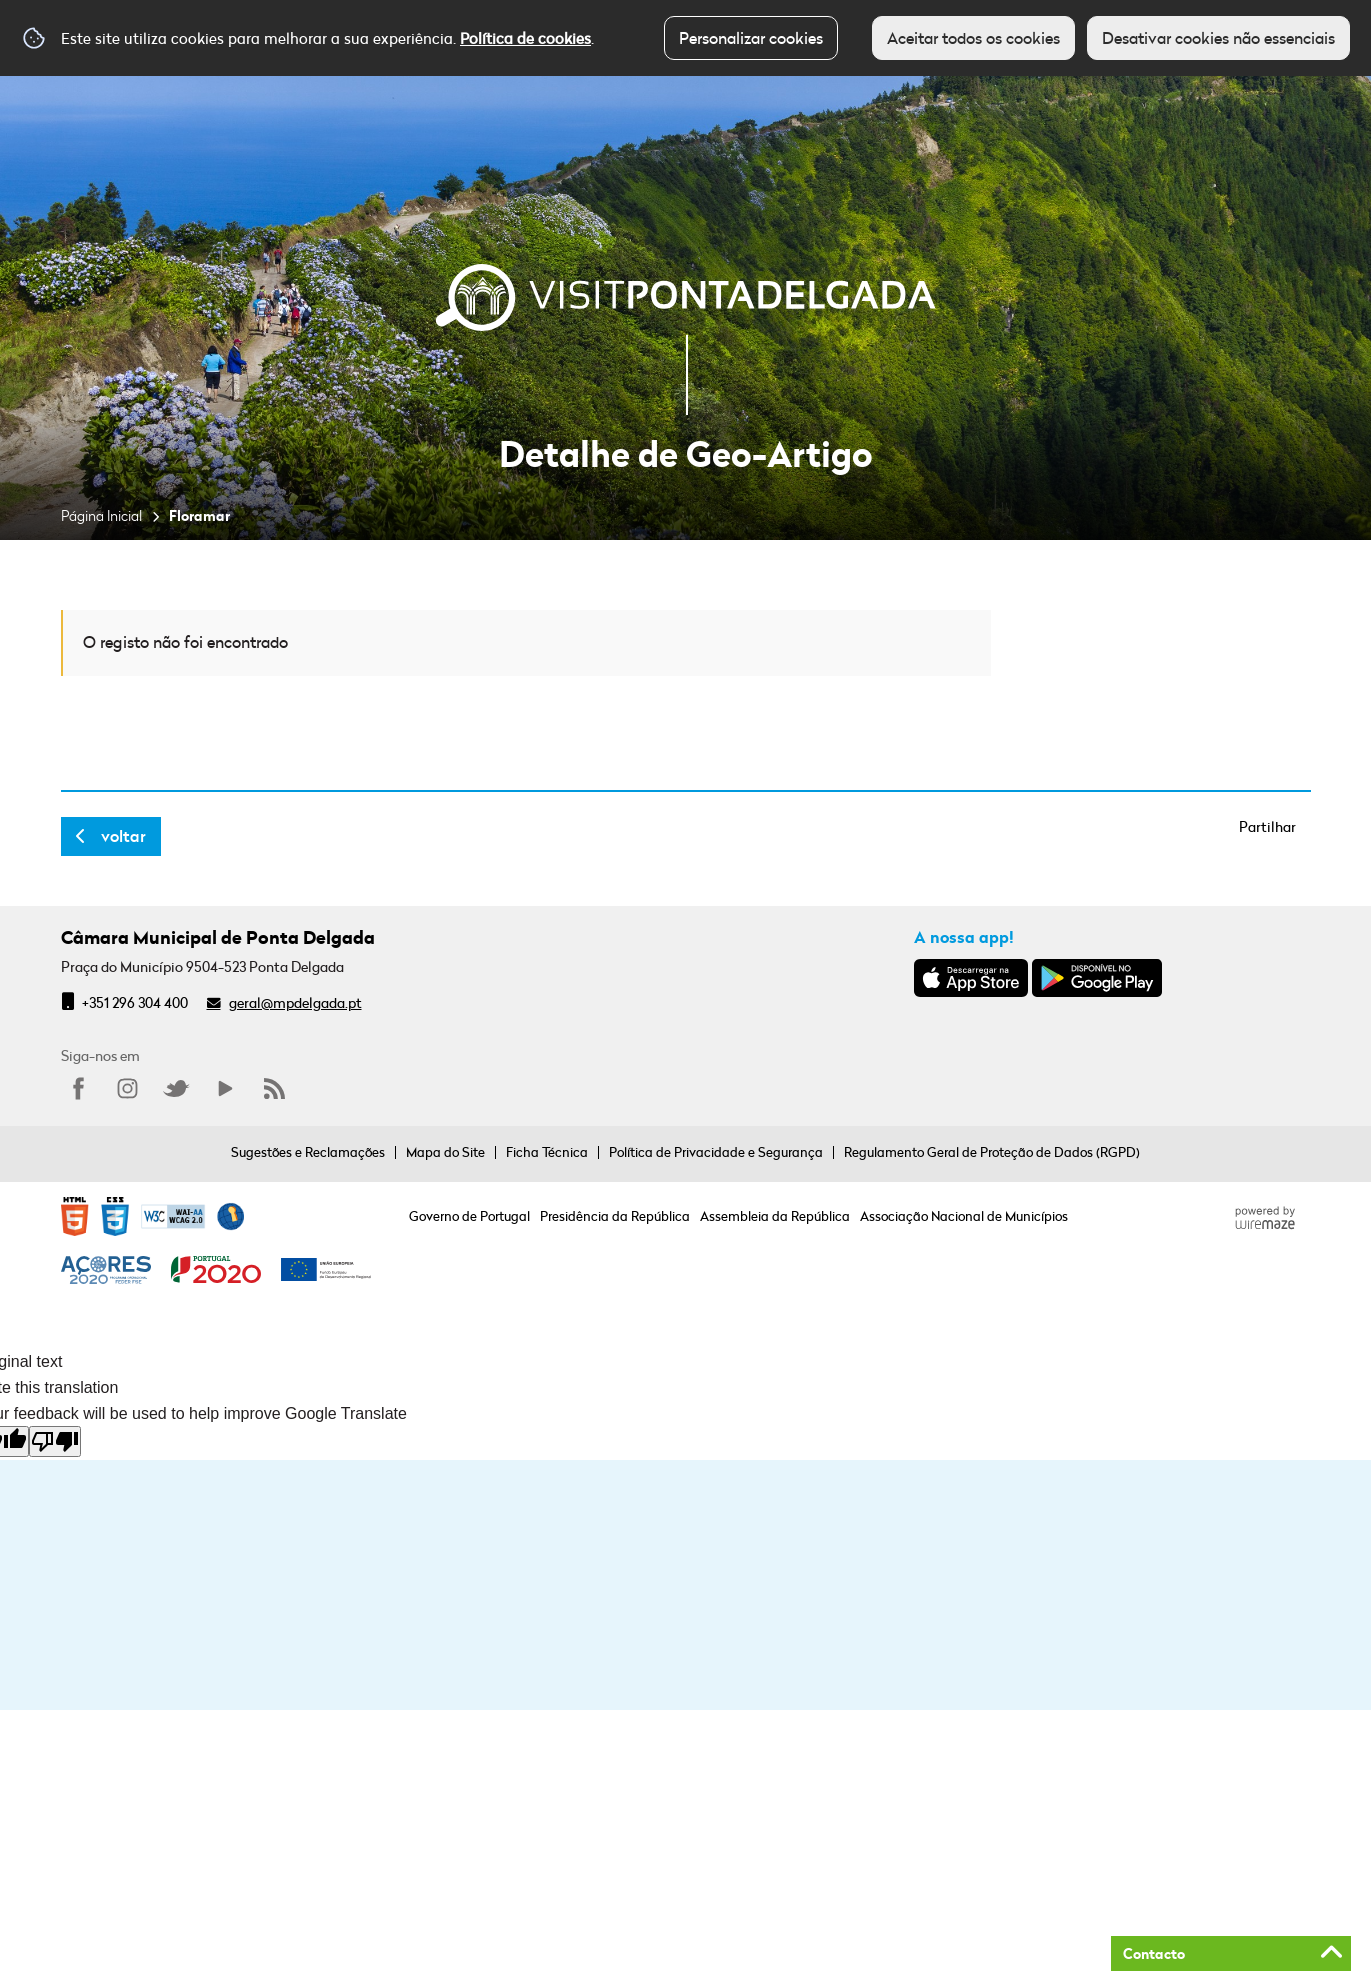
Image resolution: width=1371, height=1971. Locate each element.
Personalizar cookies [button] (751, 38)
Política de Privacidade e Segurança (716, 1152)
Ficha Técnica (547, 1152)
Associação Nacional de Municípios (964, 1216)
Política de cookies (525, 38)
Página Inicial (101, 515)
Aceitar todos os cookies (973, 38)
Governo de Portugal (469, 1216)
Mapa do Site (445, 1152)
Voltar (123, 836)
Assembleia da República (775, 1216)
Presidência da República (615, 1216)
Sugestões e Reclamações (308, 1152)
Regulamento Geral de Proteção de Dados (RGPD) (992, 1152)
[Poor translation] (55, 1441)
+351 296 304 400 (135, 1002)
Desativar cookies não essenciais (1218, 38)
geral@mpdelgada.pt (295, 1002)
